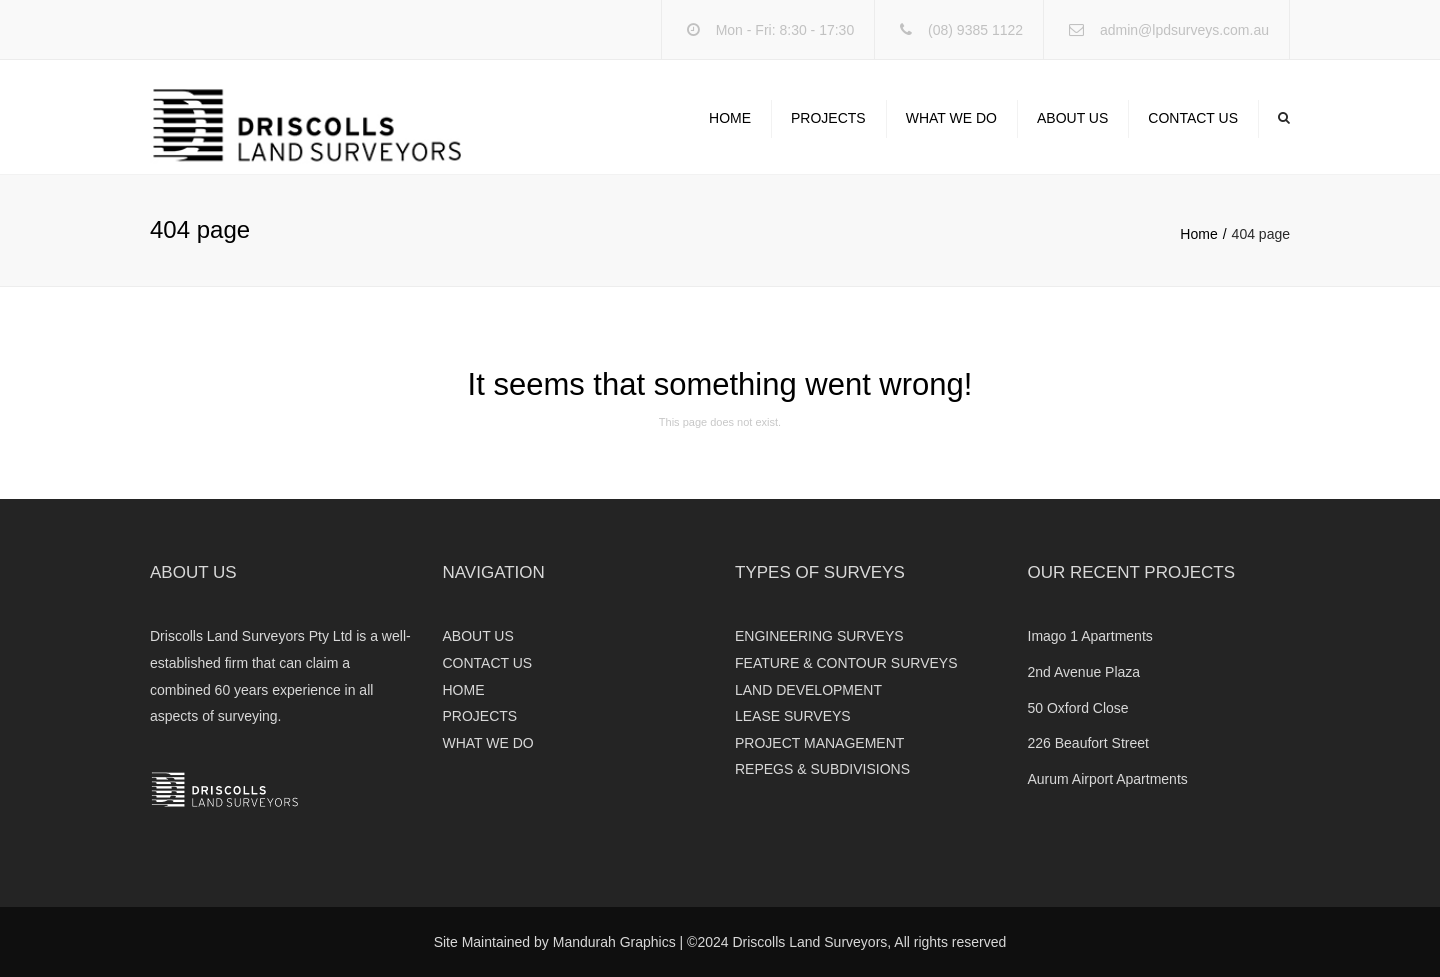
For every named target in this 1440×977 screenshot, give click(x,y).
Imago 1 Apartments (1090, 636)
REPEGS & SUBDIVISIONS (822, 769)
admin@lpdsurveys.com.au (1184, 30)
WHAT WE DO (951, 118)
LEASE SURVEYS (793, 716)
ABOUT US (1072, 118)
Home (1198, 234)
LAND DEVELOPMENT (808, 690)
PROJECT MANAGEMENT (819, 743)
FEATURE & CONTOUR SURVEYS (846, 663)
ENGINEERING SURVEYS (819, 636)
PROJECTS (828, 118)
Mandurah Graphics (614, 942)
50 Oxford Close (1078, 708)
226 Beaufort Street (1088, 743)
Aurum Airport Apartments (1108, 779)
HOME (730, 118)
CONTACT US (1193, 118)
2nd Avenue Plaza (1084, 672)
